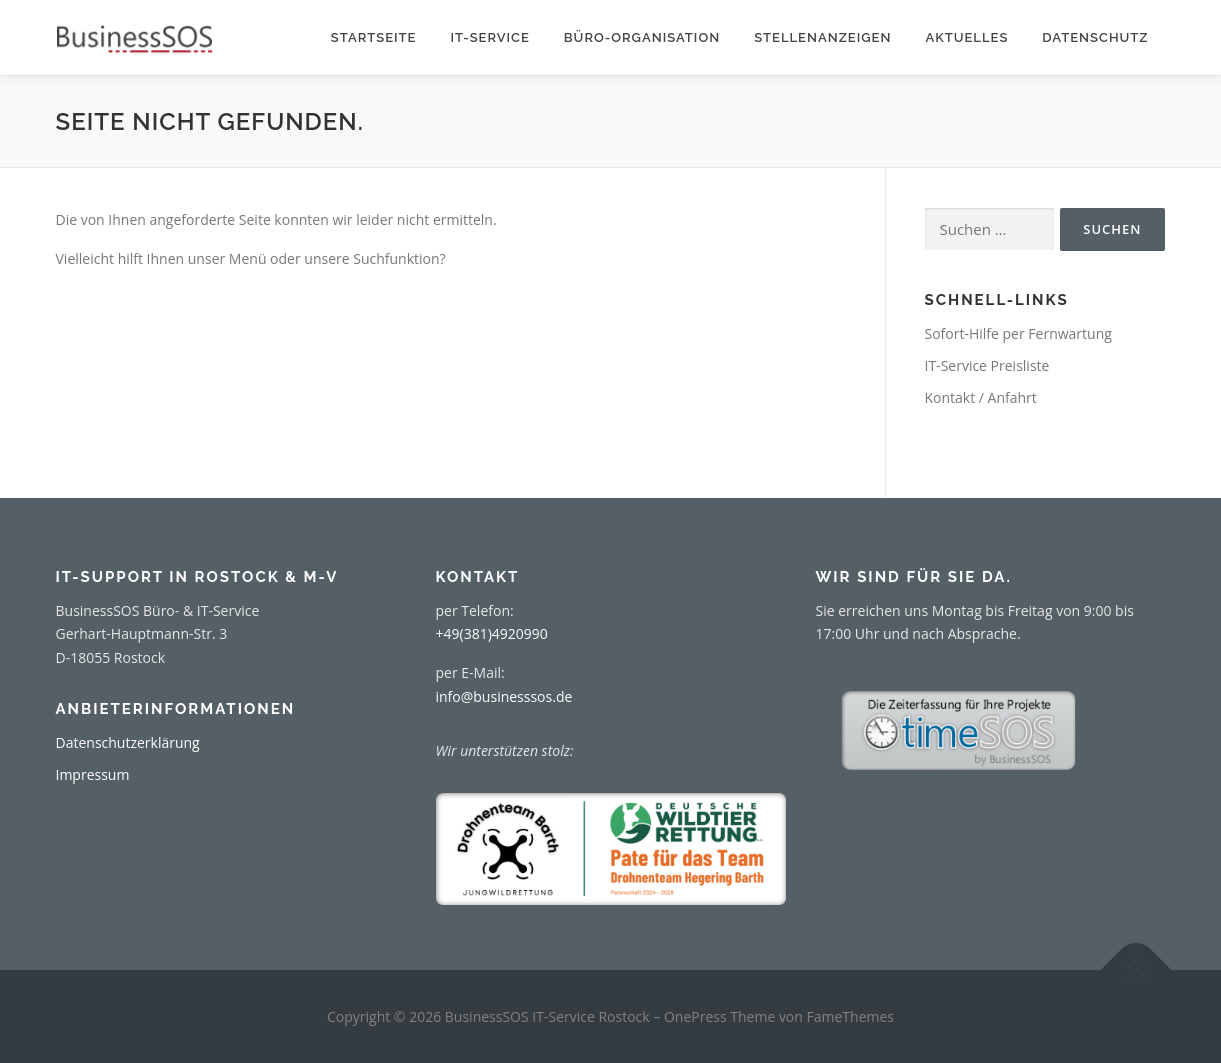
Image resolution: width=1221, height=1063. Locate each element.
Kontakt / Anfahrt (981, 397)
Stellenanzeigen (822, 37)
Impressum (93, 774)
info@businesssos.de (504, 696)
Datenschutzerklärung (128, 742)
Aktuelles (966, 37)
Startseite (374, 37)
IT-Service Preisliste (987, 365)
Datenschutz (1095, 37)
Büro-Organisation (642, 37)
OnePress (695, 1016)
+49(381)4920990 (492, 633)
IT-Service (489, 37)
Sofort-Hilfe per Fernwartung (1018, 333)
